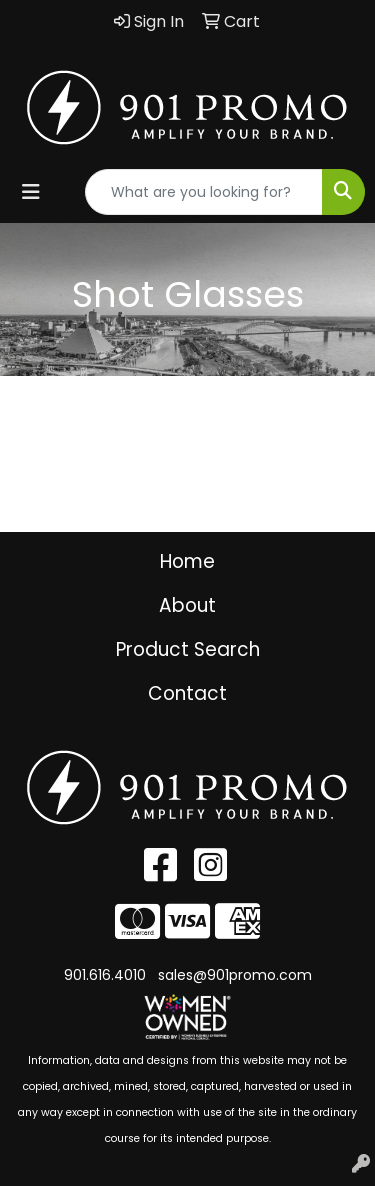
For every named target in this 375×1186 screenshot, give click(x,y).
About (187, 605)
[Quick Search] (204, 192)
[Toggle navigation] (31, 192)
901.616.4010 (105, 975)
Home (187, 561)
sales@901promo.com (235, 975)
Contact (187, 693)
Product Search (188, 649)
